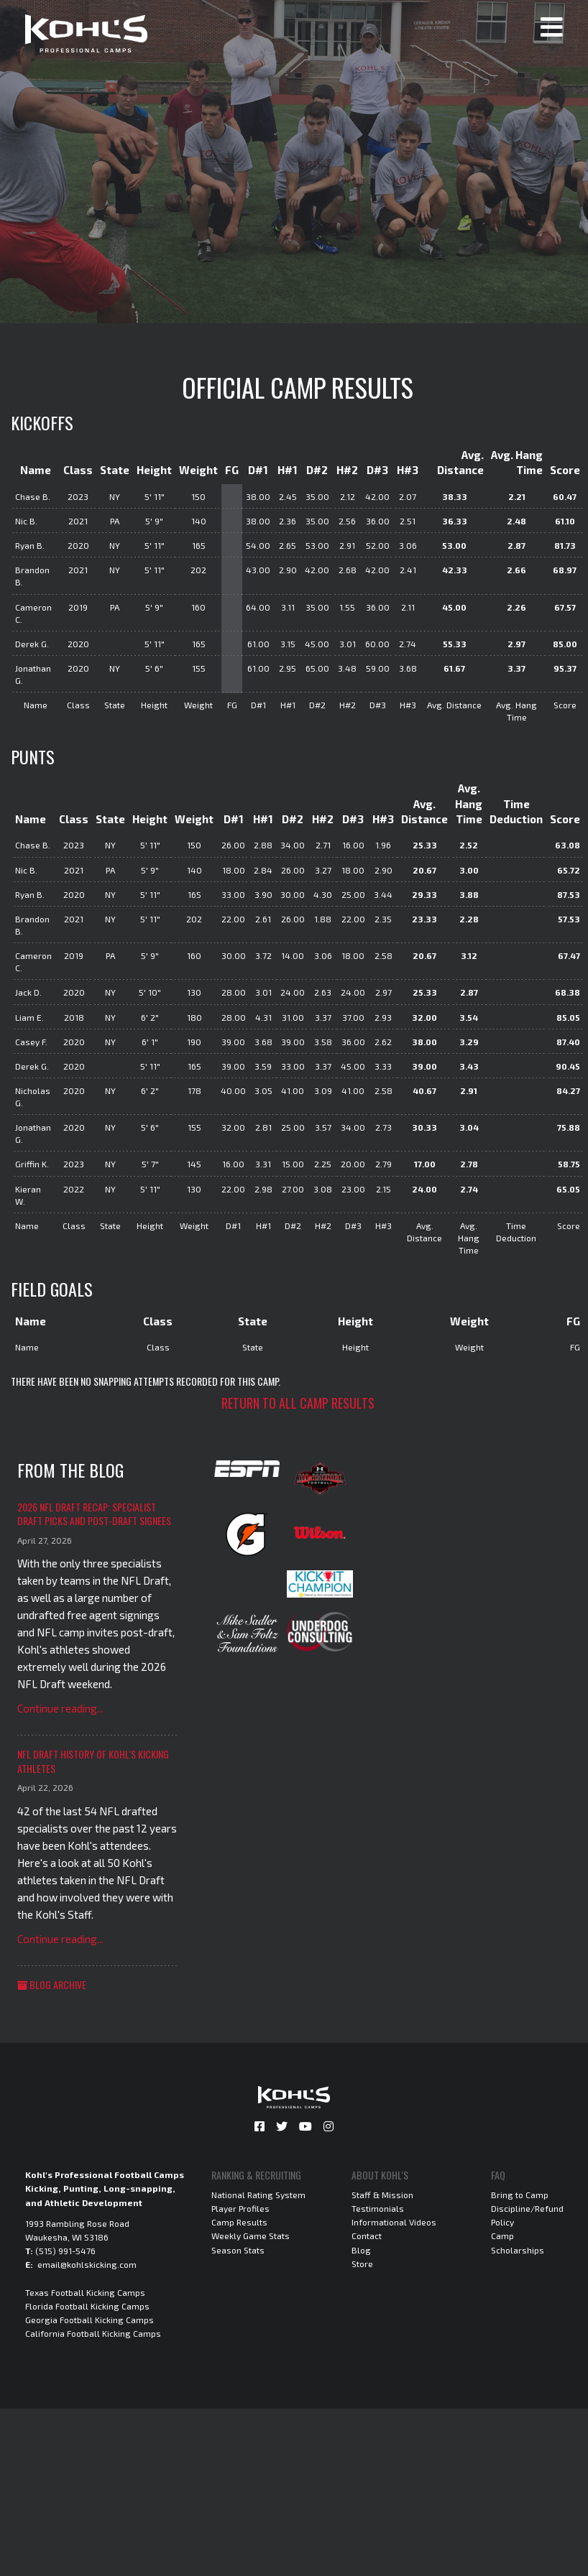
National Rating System (258, 2195)
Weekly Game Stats (250, 2235)
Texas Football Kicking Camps (85, 2292)
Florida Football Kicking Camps (87, 2306)
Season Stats (238, 2250)
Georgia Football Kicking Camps (89, 2320)
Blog (361, 2250)
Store (362, 2263)
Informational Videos (394, 2222)
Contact (367, 2235)
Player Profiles (240, 2208)
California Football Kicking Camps (93, 2333)
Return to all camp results (298, 1403)
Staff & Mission (382, 2195)
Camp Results (239, 2222)
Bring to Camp (519, 2195)
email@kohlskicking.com (87, 2264)
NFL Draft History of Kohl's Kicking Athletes (93, 1761)
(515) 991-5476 (65, 2251)
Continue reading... (60, 1708)
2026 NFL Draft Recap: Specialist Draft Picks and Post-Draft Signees (94, 1514)
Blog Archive (51, 1984)
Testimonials (378, 2208)
